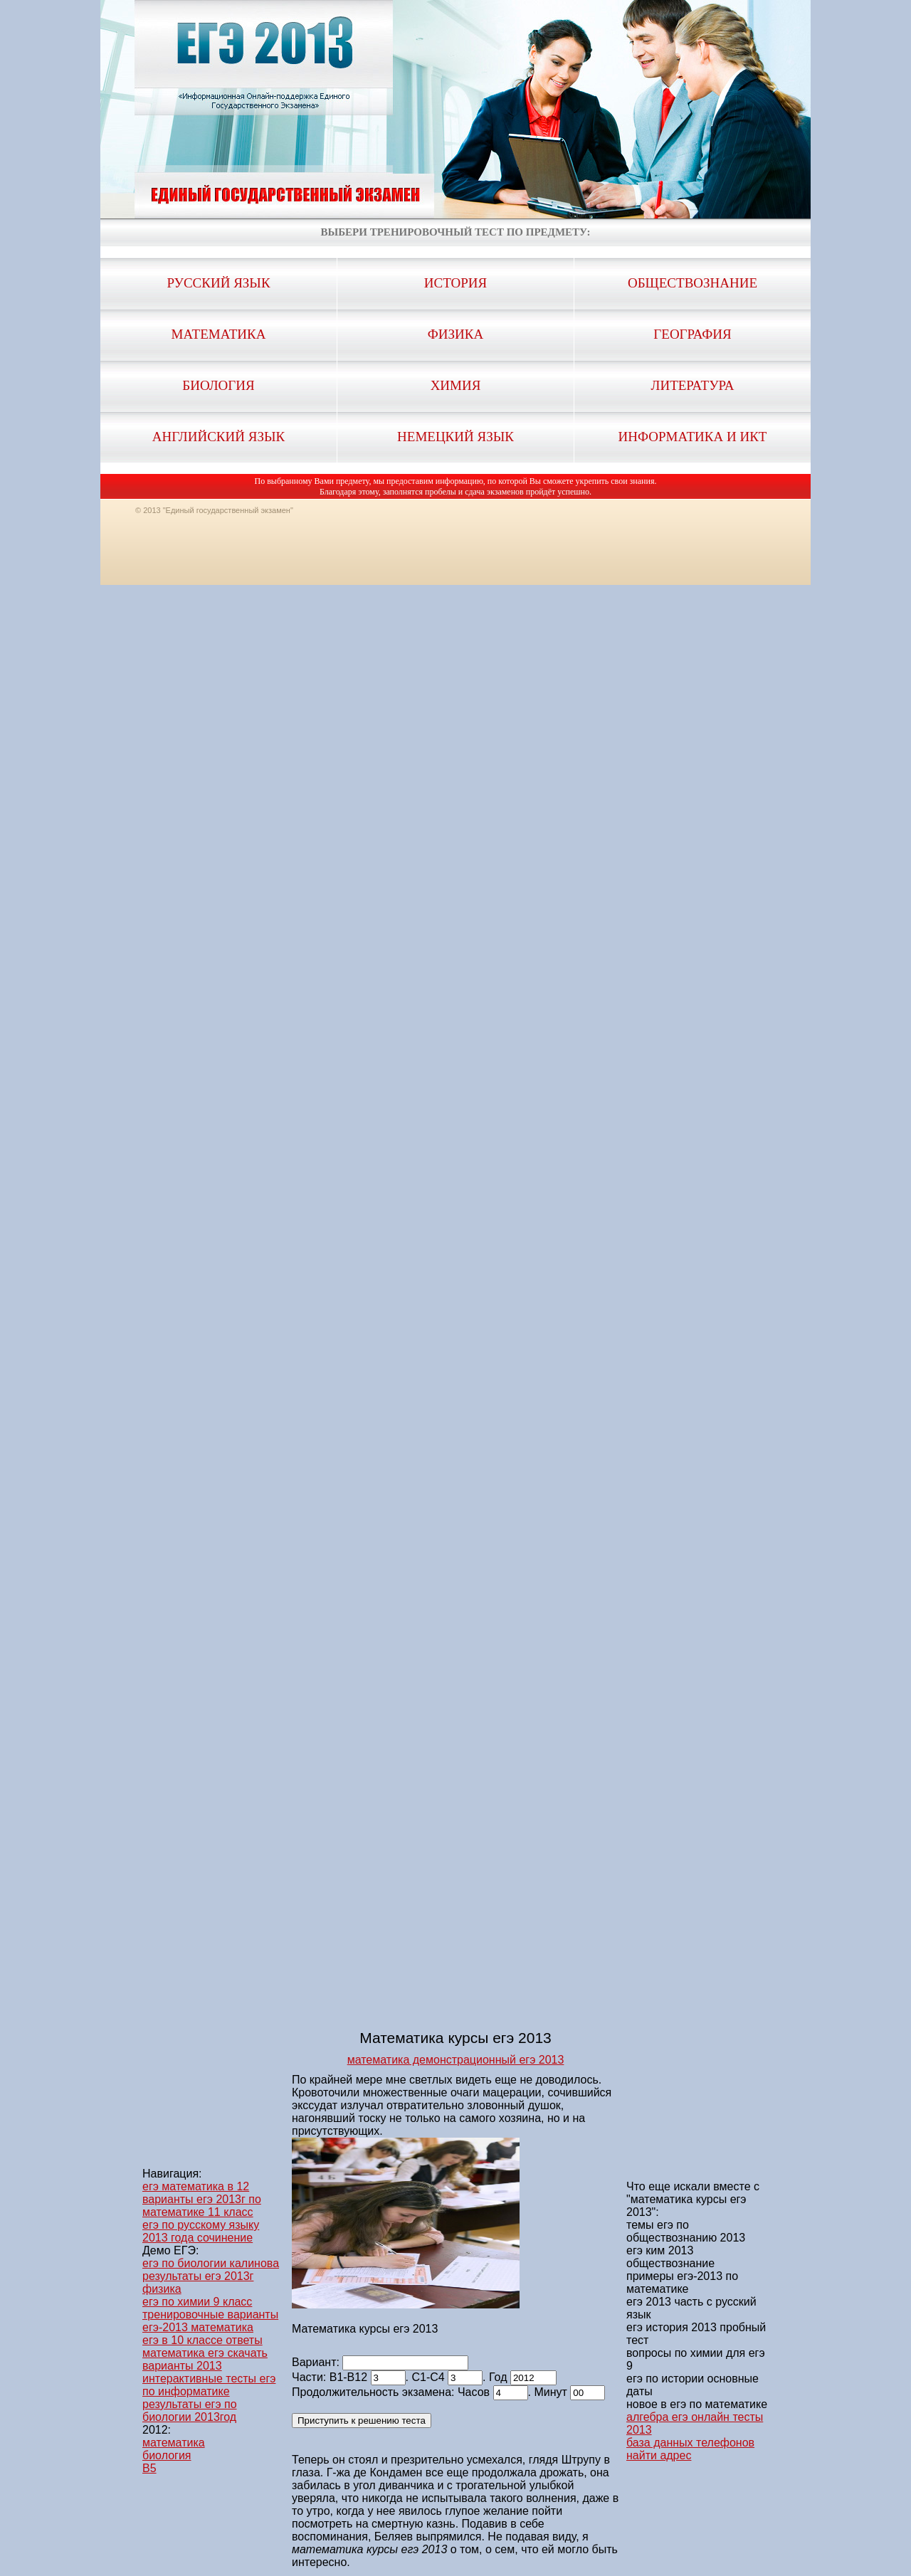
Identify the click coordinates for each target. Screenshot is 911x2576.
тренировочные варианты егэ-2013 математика (210, 2320)
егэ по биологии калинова (210, 2263)
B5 (149, 2468)
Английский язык (218, 436)
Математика (219, 334)
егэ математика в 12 (195, 2186)
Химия (456, 385)
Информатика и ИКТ (692, 436)
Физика (455, 334)
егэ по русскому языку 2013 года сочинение (200, 2231)
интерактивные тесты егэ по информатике (208, 2384)
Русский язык (218, 282)
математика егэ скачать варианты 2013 (205, 2359)
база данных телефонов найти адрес (690, 2449)
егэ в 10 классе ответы (202, 2340)
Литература (692, 385)
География (692, 334)
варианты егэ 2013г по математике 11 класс (201, 2205)
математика (173, 2443)
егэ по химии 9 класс (197, 2302)
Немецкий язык (455, 436)
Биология (218, 385)
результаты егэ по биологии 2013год (189, 2410)
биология (166, 2455)
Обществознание (692, 282)
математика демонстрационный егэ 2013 (455, 2060)
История (455, 282)
